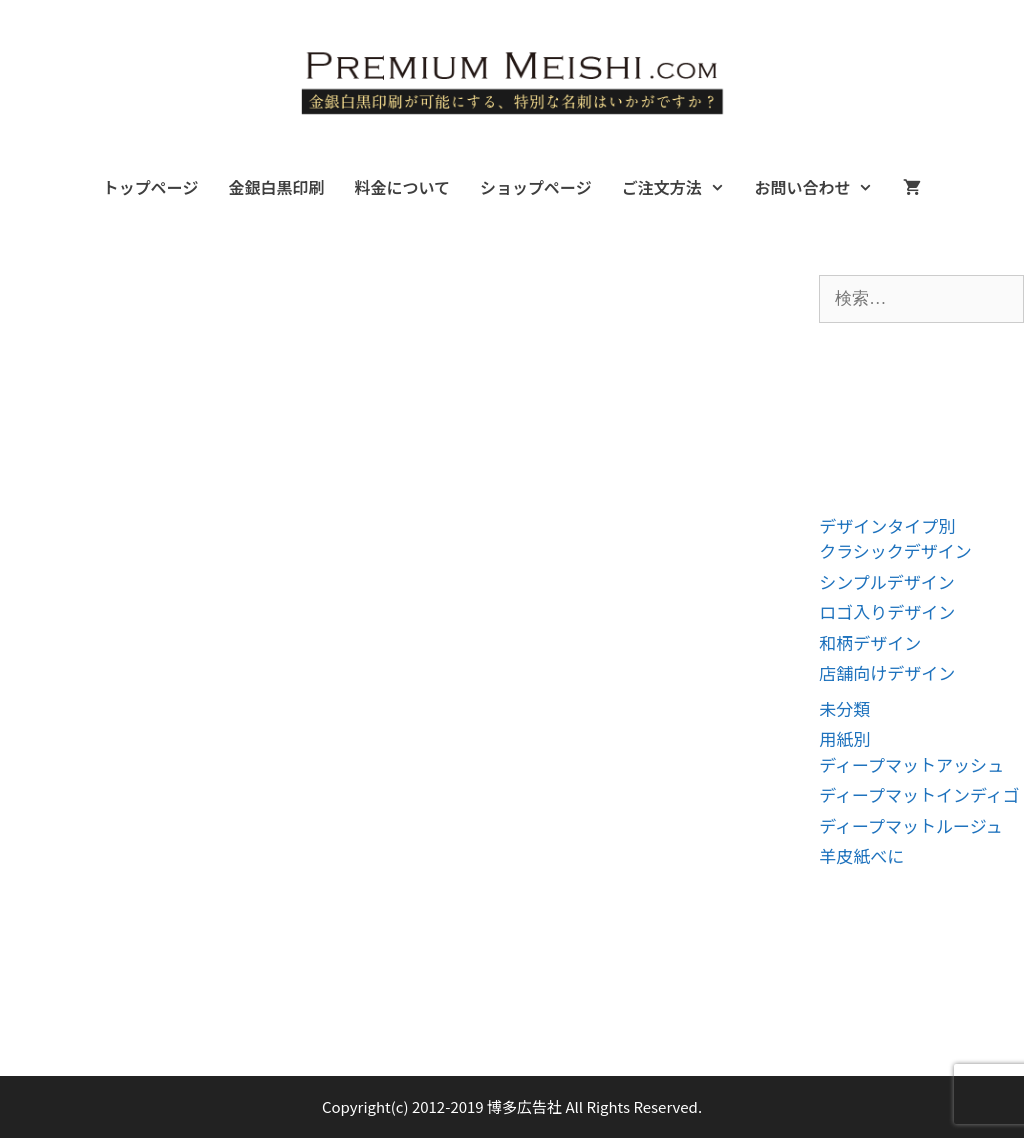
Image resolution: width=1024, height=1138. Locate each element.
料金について (402, 187)
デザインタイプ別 (887, 525)
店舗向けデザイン (887, 672)
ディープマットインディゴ (919, 794)
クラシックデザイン (895, 550)
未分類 (844, 708)
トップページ (151, 187)
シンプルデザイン (887, 581)
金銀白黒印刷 (276, 187)
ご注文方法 (681, 187)
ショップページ (536, 187)
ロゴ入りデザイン (887, 611)
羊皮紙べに (861, 855)
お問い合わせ (821, 187)
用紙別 (844, 738)
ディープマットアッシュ (911, 764)
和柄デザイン (870, 642)
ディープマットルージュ (910, 825)
